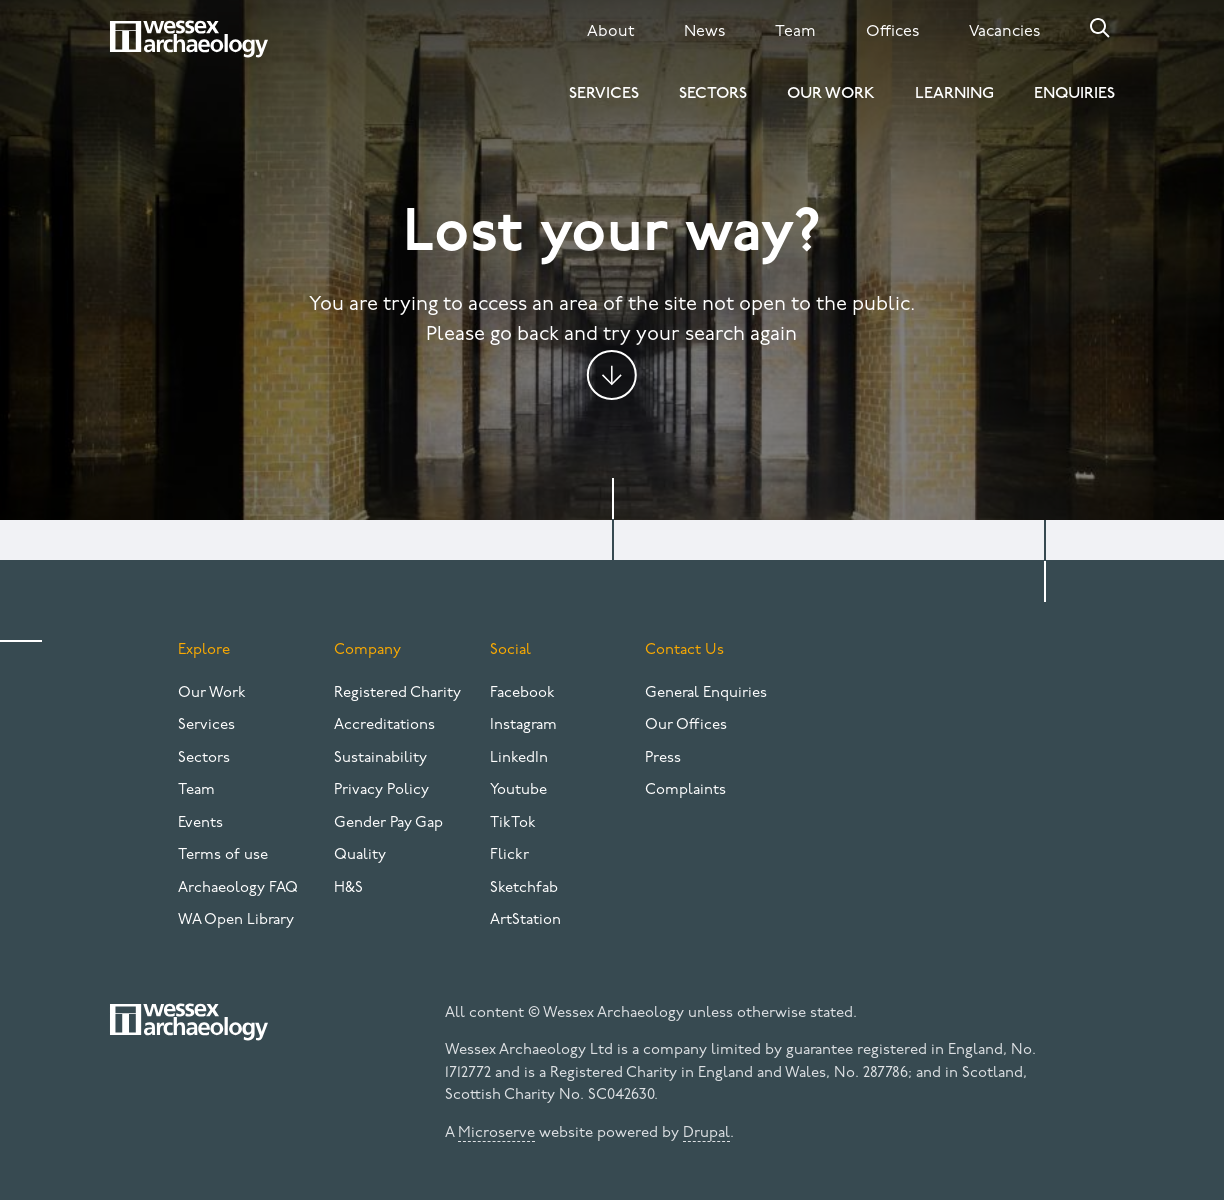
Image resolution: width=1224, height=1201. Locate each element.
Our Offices (686, 725)
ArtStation (525, 920)
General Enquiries (706, 693)
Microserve (496, 1133)
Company (367, 650)
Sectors (713, 94)
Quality (360, 855)
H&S (348, 888)
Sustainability (380, 758)
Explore (204, 650)
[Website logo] (189, 39)
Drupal (706, 1133)
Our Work (831, 94)
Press (663, 758)
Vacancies (1004, 32)
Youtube (518, 790)
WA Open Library (236, 920)
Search (1100, 28)
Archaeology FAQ (238, 888)
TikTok (513, 823)
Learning (954, 94)
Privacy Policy (381, 790)
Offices (892, 32)
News (704, 32)
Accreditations (384, 725)
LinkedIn (519, 758)
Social (510, 650)
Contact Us (684, 650)
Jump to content (612, 375)
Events (200, 823)
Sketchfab (524, 888)
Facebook (522, 693)
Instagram (523, 725)
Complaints (685, 790)
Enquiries (1074, 94)
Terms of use (223, 855)
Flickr (509, 855)
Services (604, 94)
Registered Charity (397, 693)
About (610, 32)
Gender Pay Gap (388, 823)
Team (795, 32)
